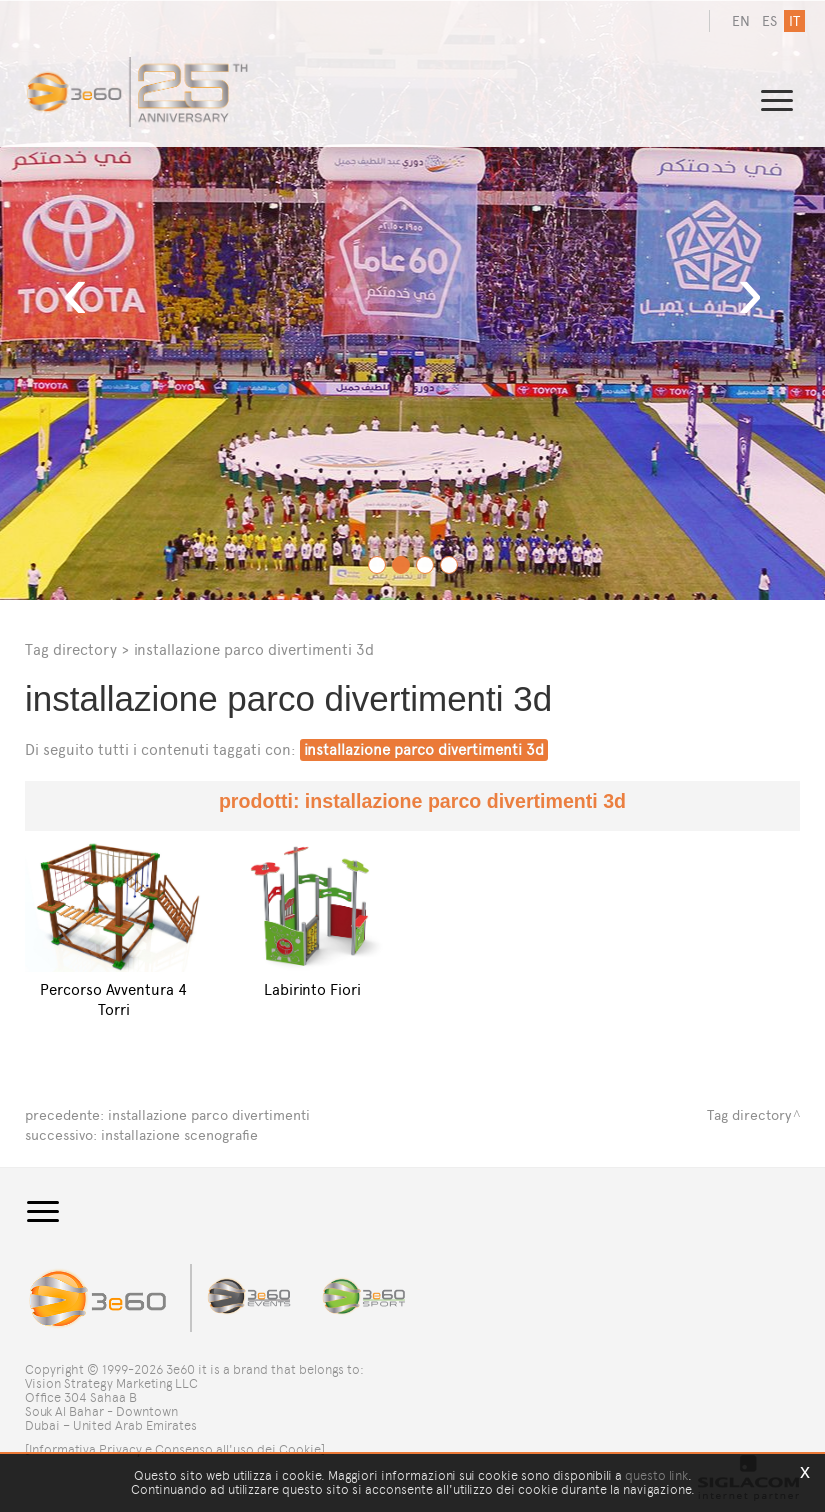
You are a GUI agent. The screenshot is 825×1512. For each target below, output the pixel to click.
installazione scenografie (179, 1135)
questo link (656, 1475)
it (794, 21)
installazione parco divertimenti (209, 1115)
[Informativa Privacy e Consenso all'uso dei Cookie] (175, 1449)
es (769, 21)
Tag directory (71, 649)
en (741, 21)
